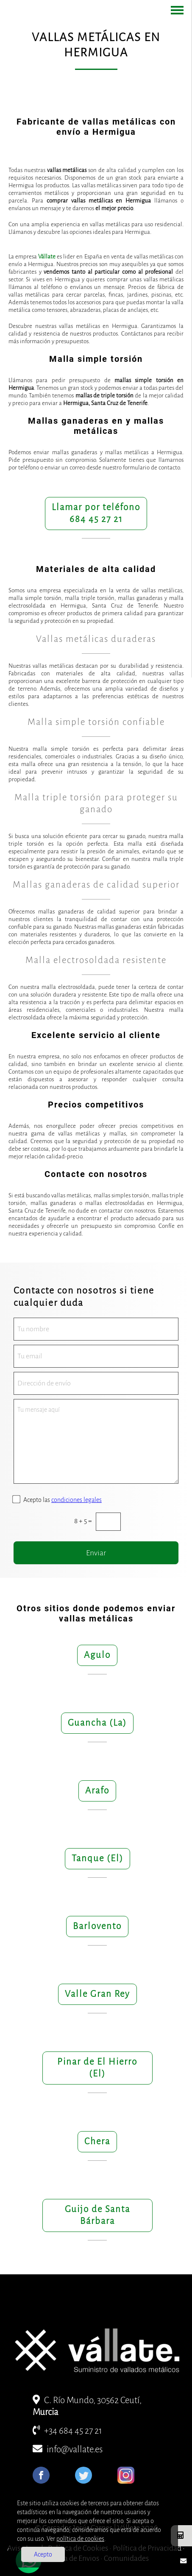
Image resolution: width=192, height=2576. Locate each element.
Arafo (97, 1791)
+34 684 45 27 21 (67, 2431)
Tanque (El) (97, 1858)
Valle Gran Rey (97, 1994)
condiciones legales (76, 1499)
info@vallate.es (68, 2449)
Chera (97, 2141)
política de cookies (80, 2538)
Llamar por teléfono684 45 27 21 (96, 513)
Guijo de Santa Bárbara (97, 2215)
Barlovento (97, 1926)
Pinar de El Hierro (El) (97, 2068)
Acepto (43, 2554)
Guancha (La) (97, 1723)
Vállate (47, 256)
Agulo (97, 1655)
